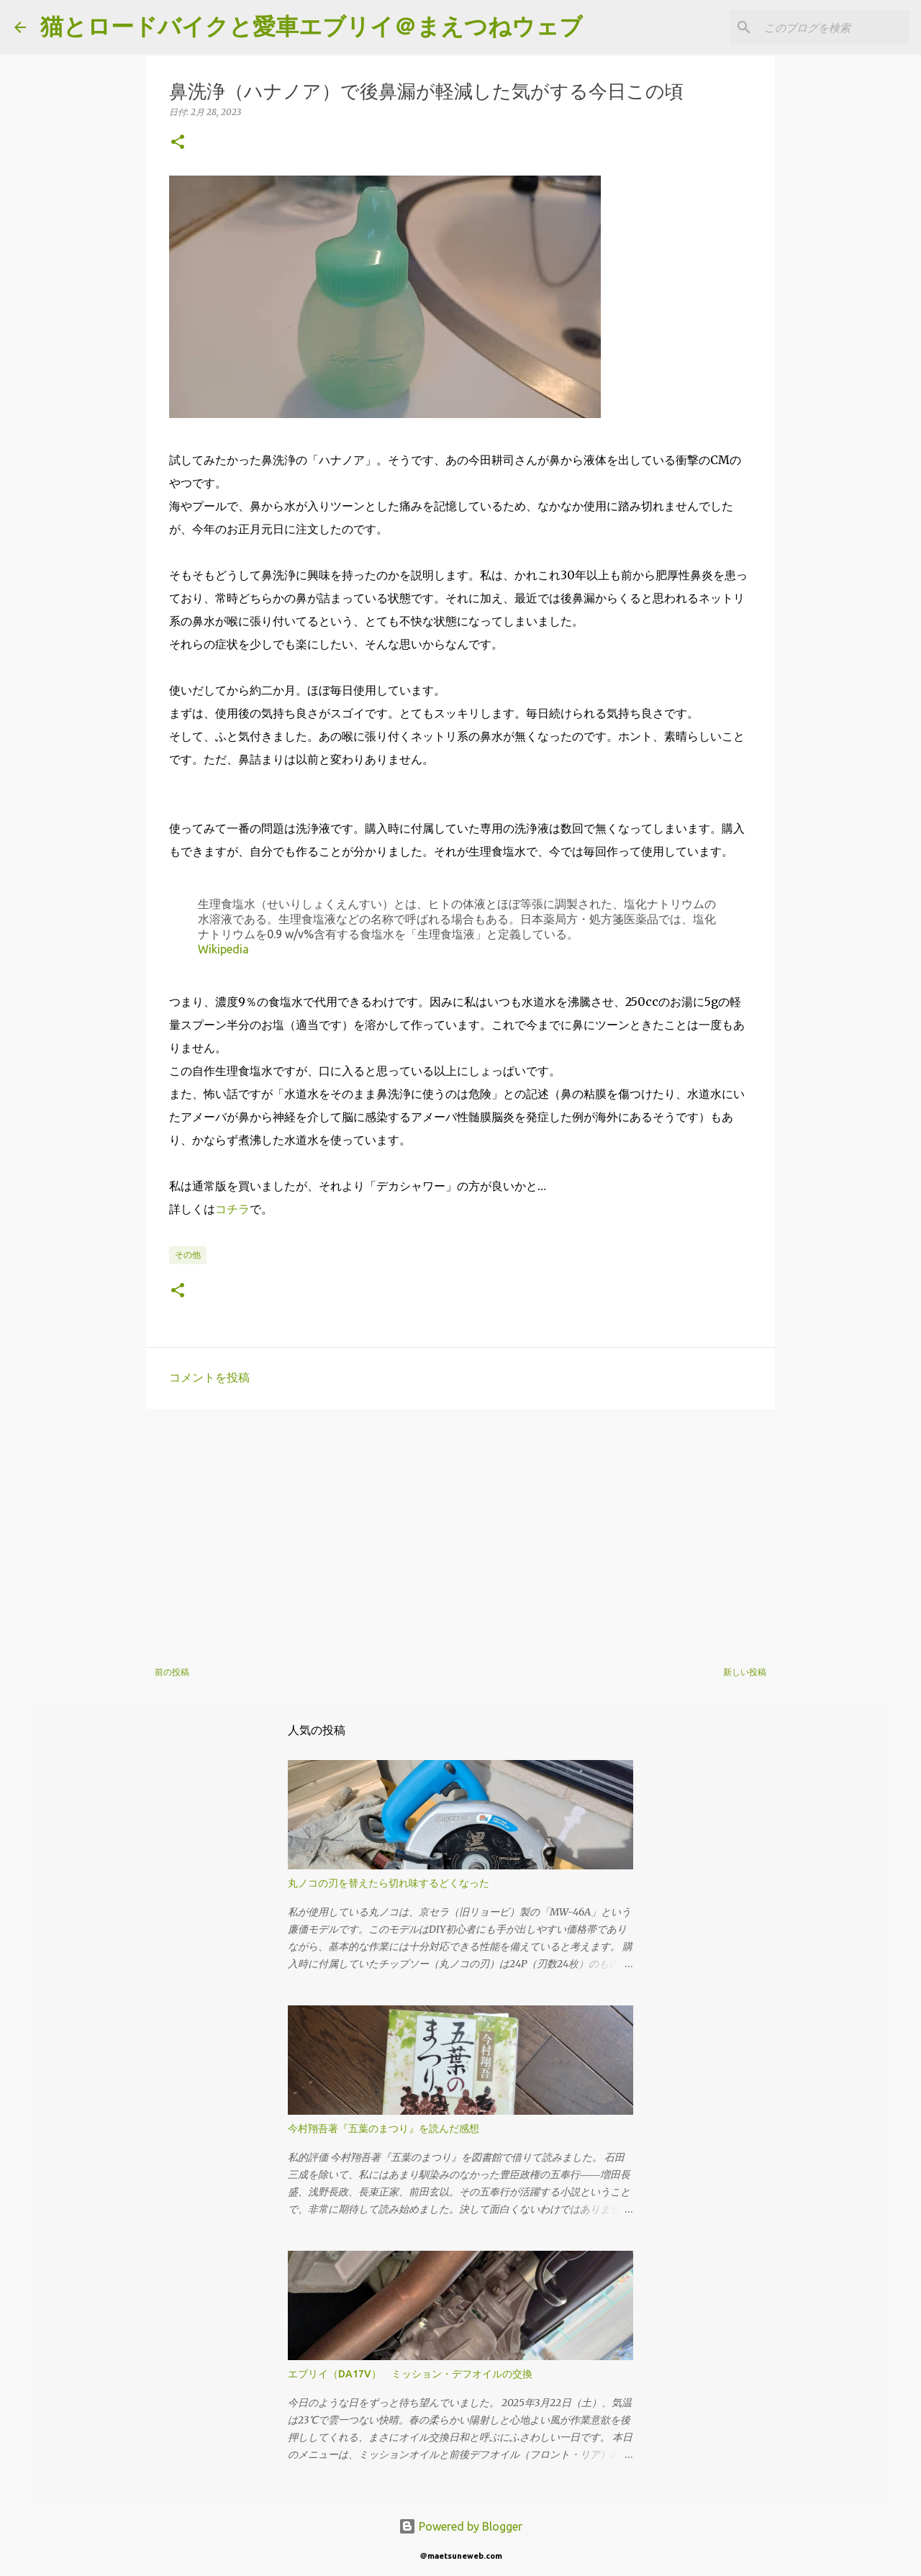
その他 (188, 1254)
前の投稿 (172, 1672)
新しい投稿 (744, 1672)
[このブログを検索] (833, 27)
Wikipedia (223, 949)
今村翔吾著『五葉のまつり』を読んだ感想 (383, 2128)
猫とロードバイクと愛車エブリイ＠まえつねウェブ (311, 26)
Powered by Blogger (460, 2526)
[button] (177, 143)
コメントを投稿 (209, 1377)
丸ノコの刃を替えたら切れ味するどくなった (388, 1883)
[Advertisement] (460, 1531)
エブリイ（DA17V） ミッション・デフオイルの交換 (410, 2374)
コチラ (232, 1209)
